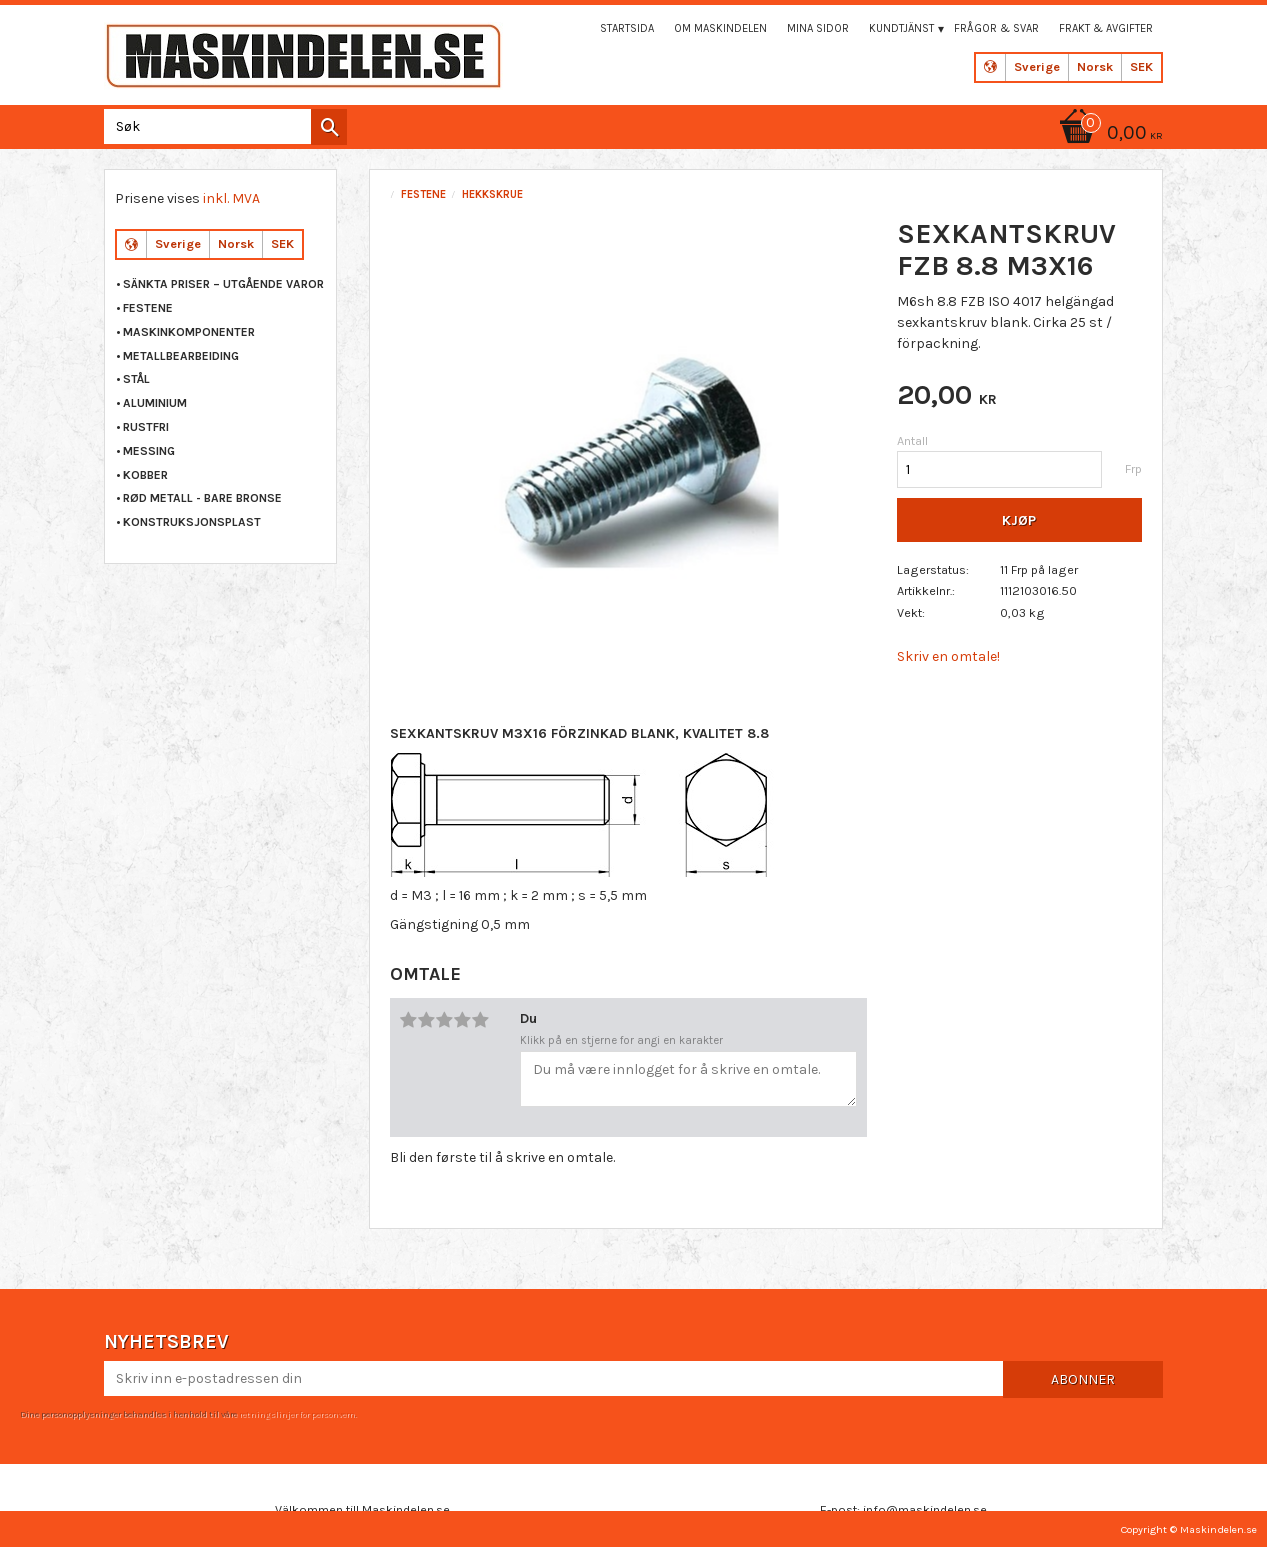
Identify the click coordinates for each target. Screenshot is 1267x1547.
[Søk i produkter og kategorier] (221, 126)
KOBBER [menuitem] (145, 475)
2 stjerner (427, 1020)
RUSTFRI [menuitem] (146, 427)
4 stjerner (463, 1020)
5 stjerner (481, 1020)
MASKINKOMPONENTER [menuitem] (189, 332)
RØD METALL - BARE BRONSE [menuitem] (202, 498)
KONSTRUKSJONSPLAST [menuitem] (192, 522)
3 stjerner (445, 1020)
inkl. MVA (231, 198)
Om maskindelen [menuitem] (720, 28)
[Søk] (329, 127)
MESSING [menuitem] (149, 451)
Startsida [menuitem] (627, 28)
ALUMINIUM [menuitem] (155, 403)
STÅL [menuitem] (136, 379)
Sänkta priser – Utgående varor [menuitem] (223, 284)
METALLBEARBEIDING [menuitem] (181, 356)
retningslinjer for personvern (297, 1414)
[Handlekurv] (1108, 134)
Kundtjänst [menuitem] (901, 28)
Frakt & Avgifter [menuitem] (1106, 28)
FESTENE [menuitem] (148, 308)
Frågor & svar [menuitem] (996, 28)
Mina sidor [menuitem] (818, 28)
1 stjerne (409, 1020)
